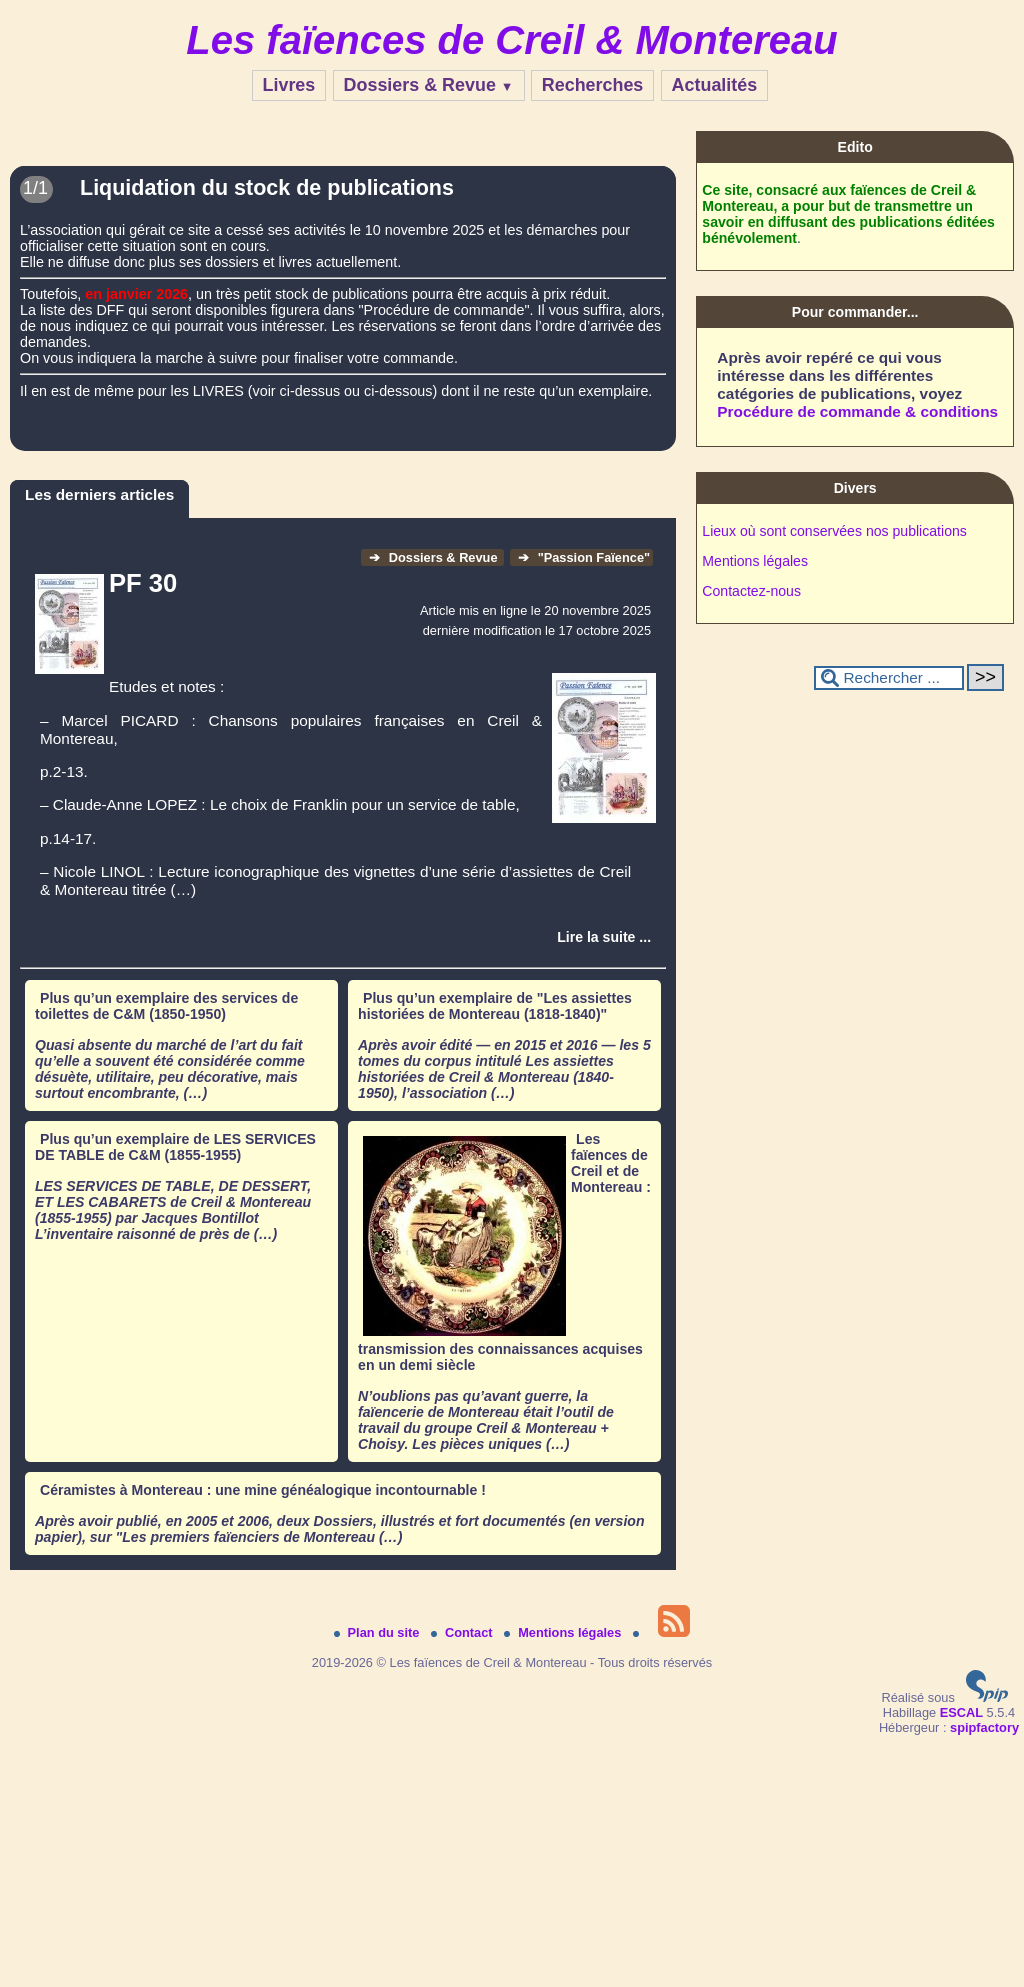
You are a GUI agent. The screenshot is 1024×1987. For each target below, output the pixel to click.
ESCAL (961, 1712)
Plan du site (378, 1632)
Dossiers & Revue (429, 85)
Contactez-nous (751, 591)
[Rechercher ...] (889, 678)
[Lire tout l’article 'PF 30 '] (604, 937)
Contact (463, 1632)
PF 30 (143, 583)
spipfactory (984, 1727)
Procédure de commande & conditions (857, 411)
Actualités (715, 85)
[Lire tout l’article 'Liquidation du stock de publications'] (343, 240)
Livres (289, 85)
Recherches (593, 85)
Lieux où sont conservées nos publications (834, 531)
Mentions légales (755, 561)
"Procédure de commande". (445, 310)
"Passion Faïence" (584, 557)
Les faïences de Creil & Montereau (511, 40)
